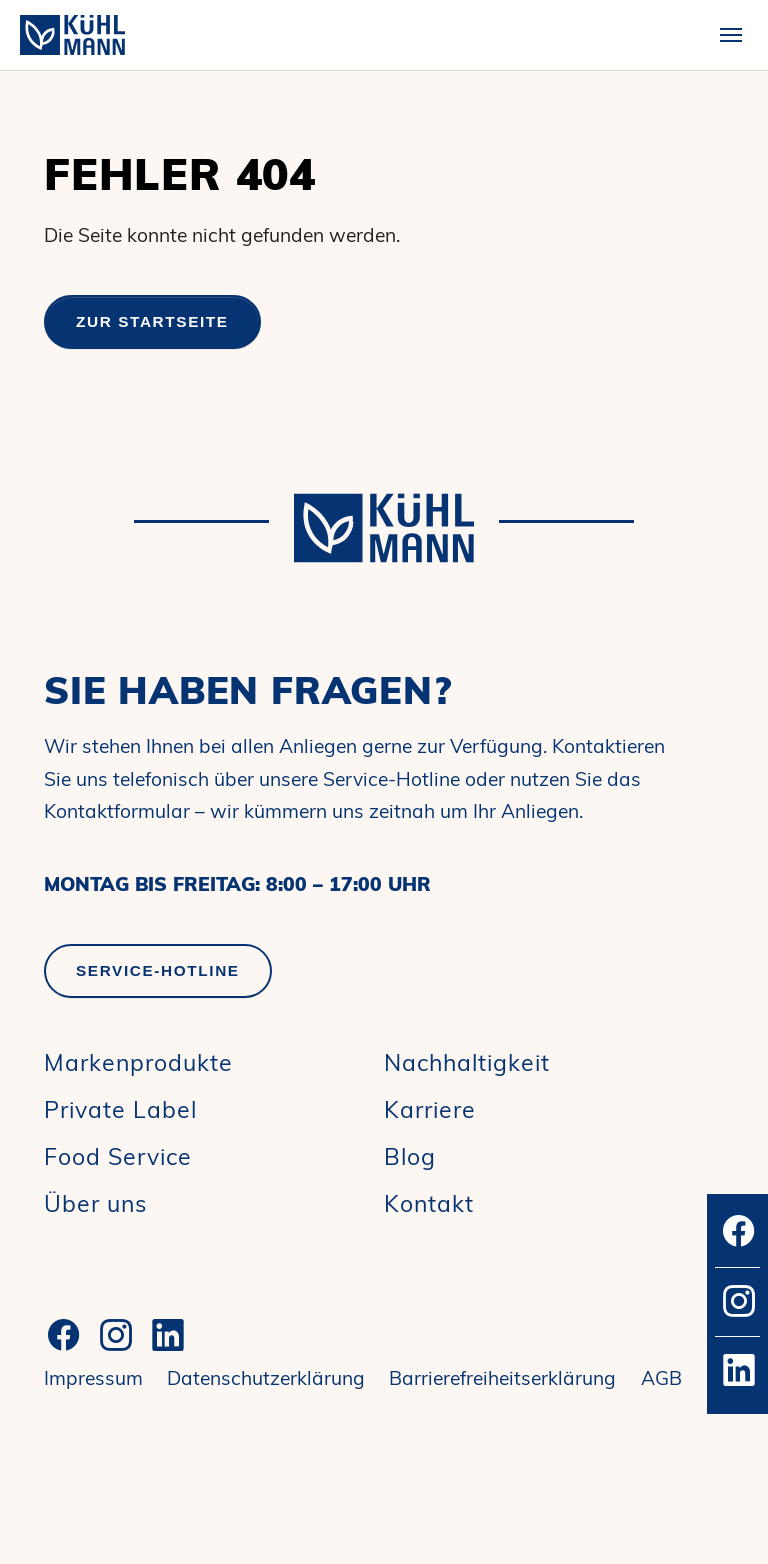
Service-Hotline (158, 970)
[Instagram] (116, 1335)
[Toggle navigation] (731, 35)
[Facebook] (64, 1335)
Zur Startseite (152, 321)
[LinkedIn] (168, 1335)
